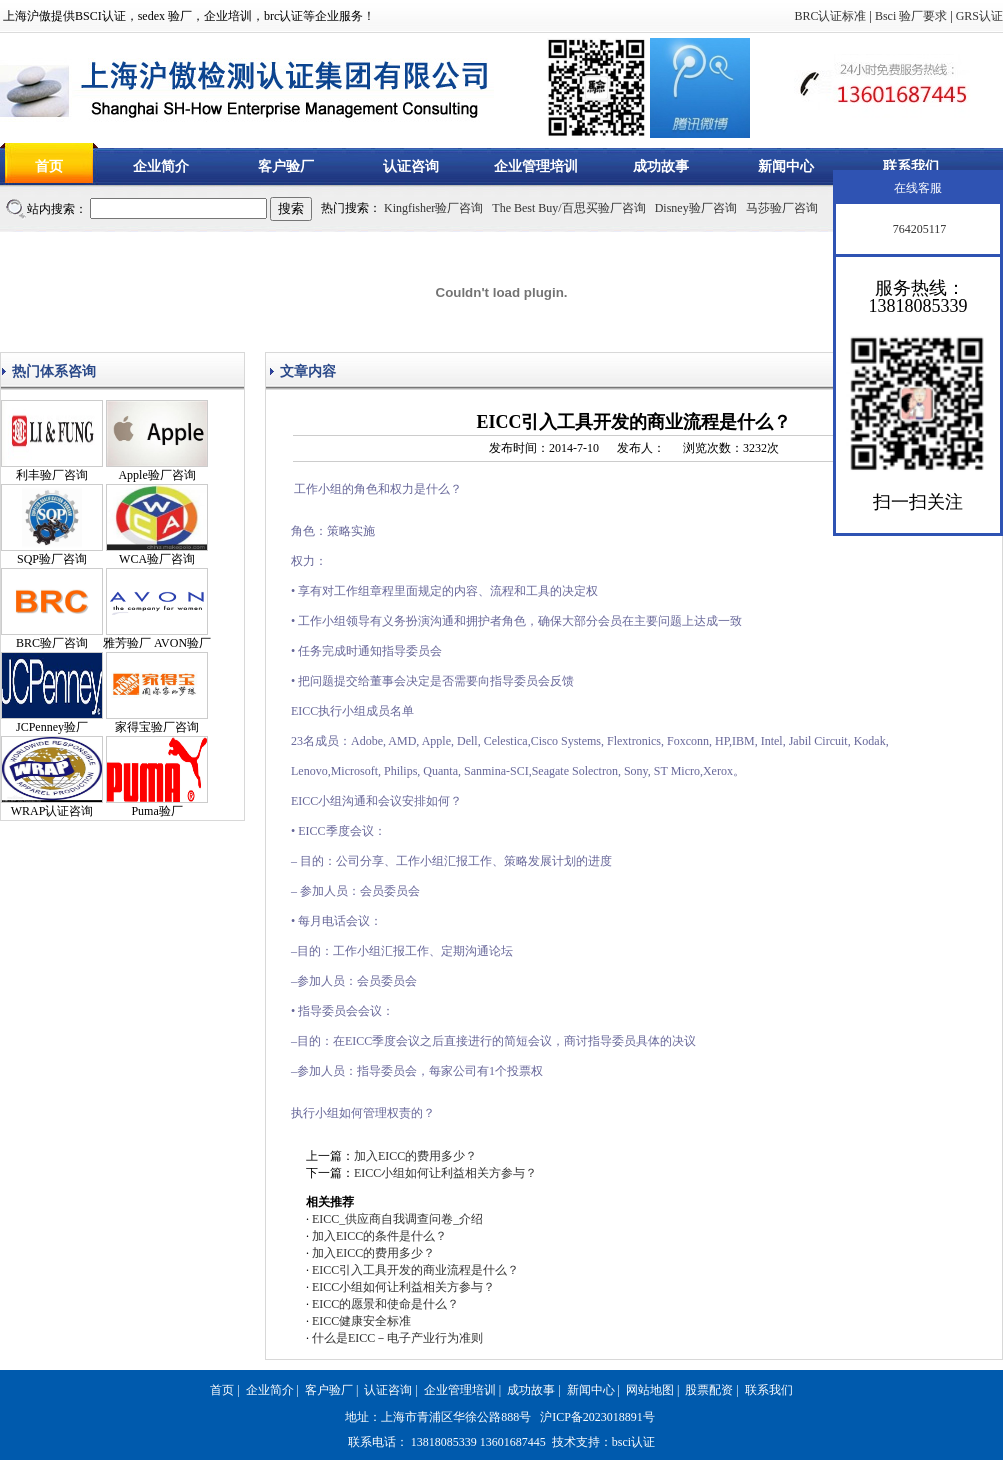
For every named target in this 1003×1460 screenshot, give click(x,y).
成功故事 (661, 166)
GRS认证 (979, 16)
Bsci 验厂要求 (911, 16)
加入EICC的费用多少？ (415, 1156)
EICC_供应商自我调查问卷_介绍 (397, 1219)
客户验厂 (286, 166)
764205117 (918, 229)
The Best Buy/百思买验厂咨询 (568, 208)
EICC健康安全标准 (361, 1321)
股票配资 (709, 1390)
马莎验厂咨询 (782, 208)
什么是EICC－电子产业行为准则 (397, 1338)
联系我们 (911, 166)
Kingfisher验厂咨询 (433, 208)
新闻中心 (786, 166)
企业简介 (161, 166)
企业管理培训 (536, 166)
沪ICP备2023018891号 (597, 1417)
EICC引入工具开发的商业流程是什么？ (415, 1270)
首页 (49, 166)
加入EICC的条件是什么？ (379, 1236)
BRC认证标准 (830, 16)
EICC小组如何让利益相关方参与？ (445, 1173)
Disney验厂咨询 (696, 208)
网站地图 (650, 1390)
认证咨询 (411, 166)
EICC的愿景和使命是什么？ (385, 1304)
